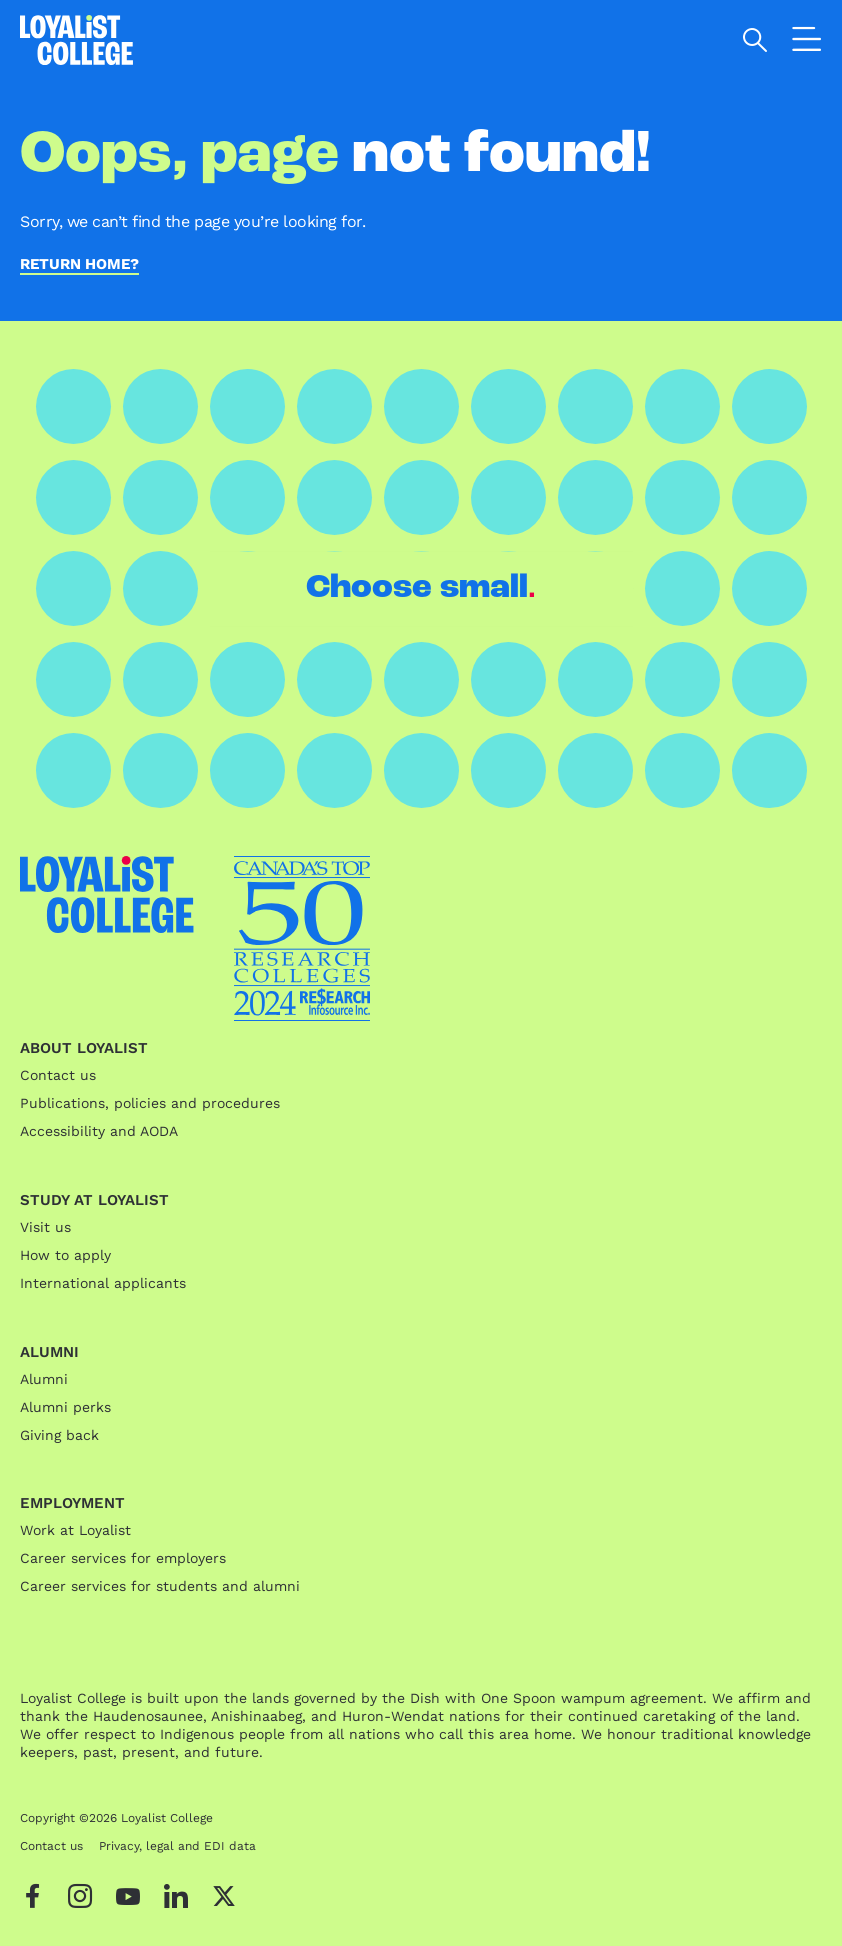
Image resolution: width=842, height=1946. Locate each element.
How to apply (65, 1255)
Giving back (59, 1435)
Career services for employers (123, 1558)
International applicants (103, 1283)
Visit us (45, 1227)
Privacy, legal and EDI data (177, 1846)
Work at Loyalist (75, 1530)
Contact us (58, 1075)
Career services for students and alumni (160, 1586)
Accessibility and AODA (99, 1131)
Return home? (79, 265)
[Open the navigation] (807, 43)
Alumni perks (65, 1407)
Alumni (44, 1379)
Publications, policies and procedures (150, 1103)
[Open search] (755, 40)
